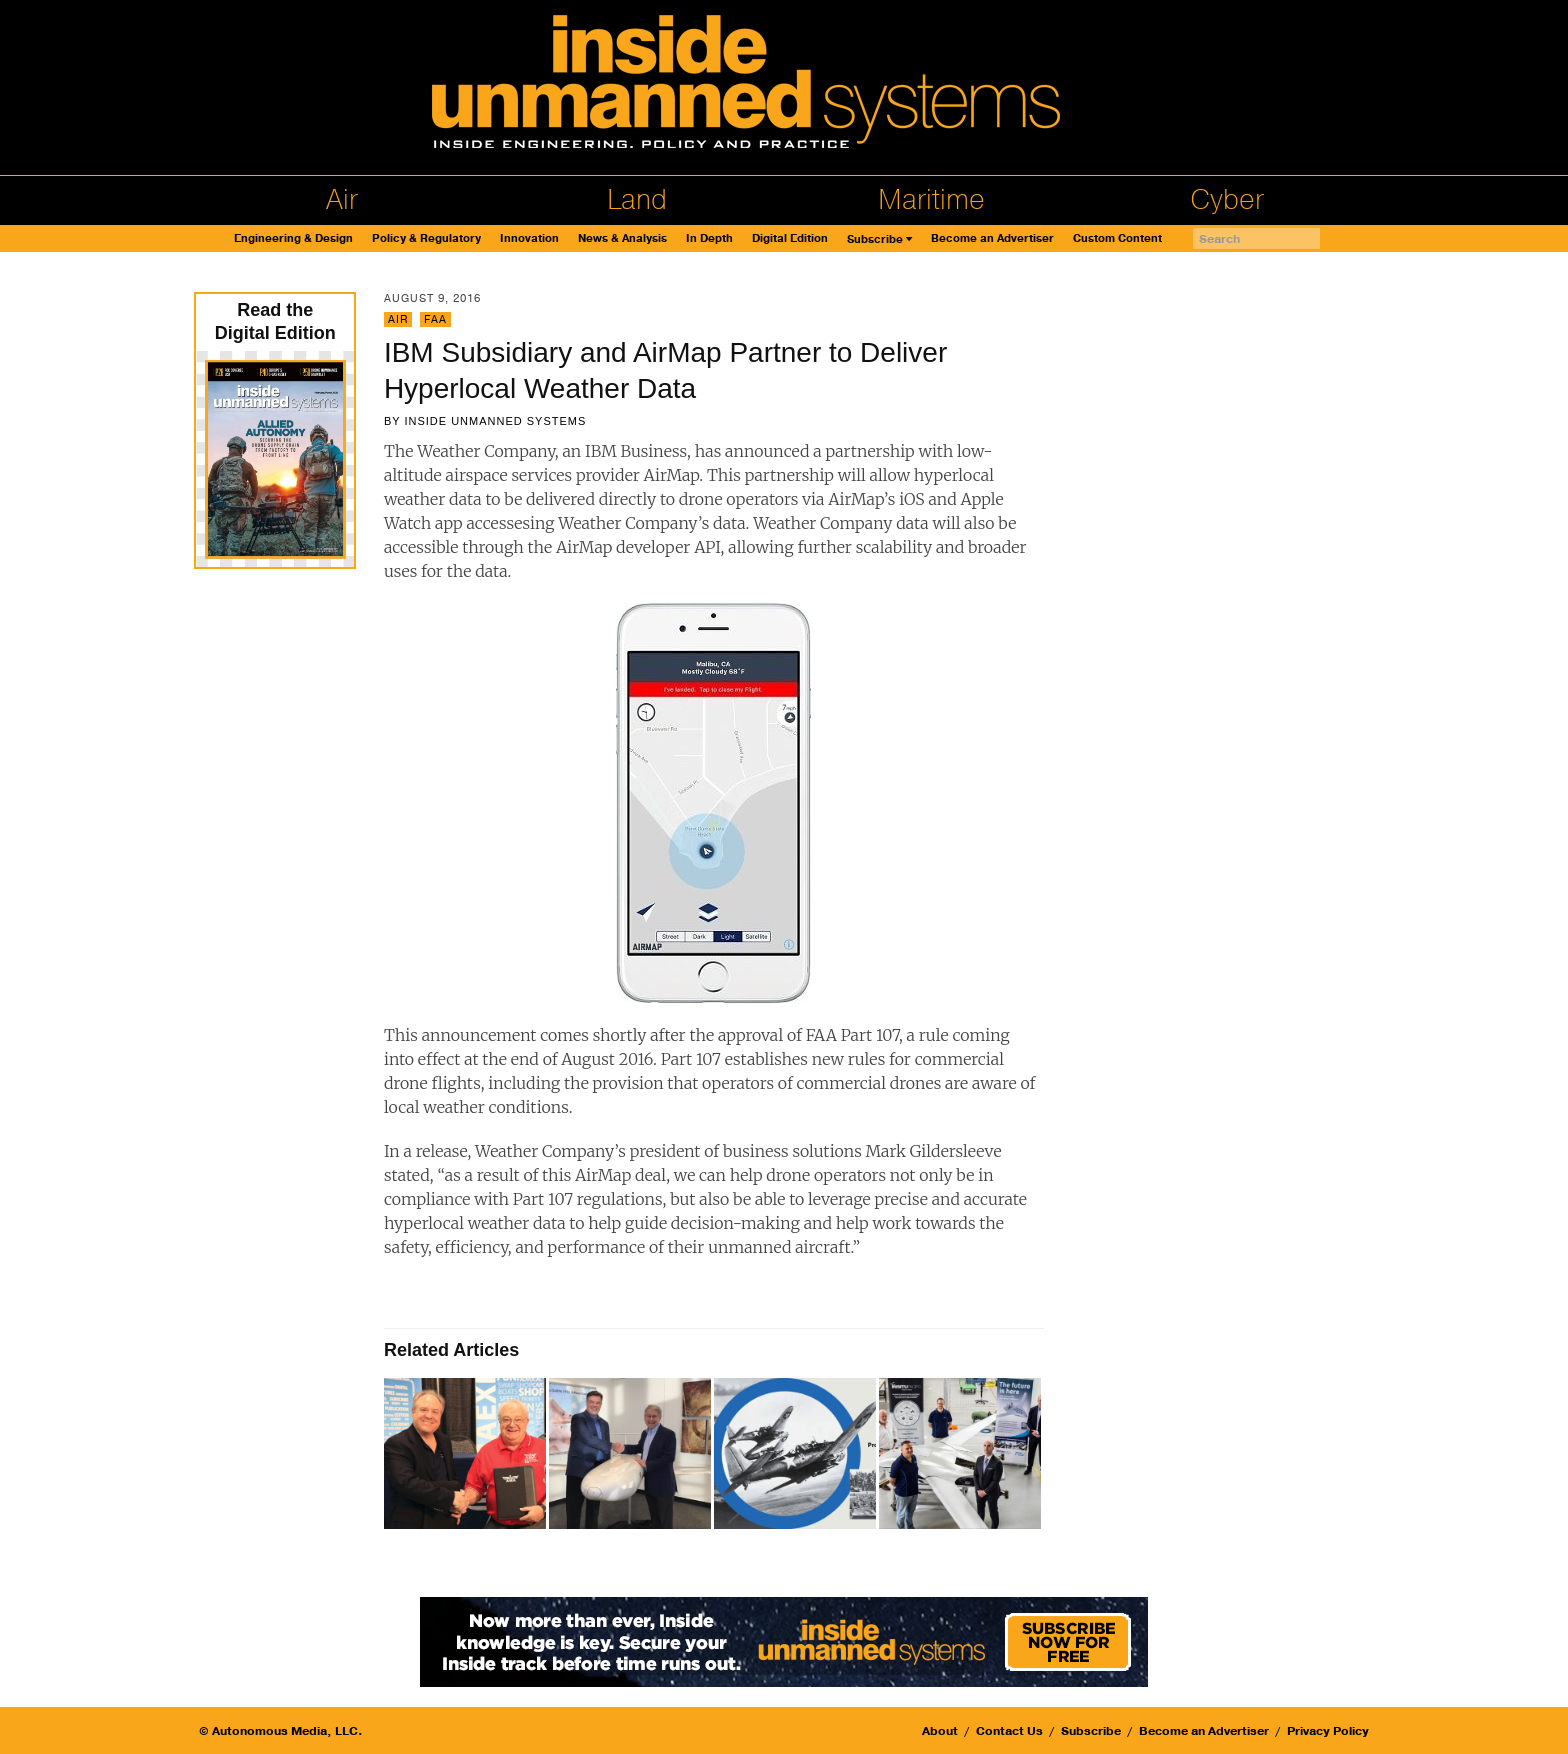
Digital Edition (790, 238)
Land (637, 200)
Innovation (529, 238)
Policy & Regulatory (426, 238)
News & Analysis (622, 238)
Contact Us (1009, 1731)
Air (342, 200)
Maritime (931, 200)
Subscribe (875, 239)
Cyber (1227, 200)
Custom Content (1117, 238)
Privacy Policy (1328, 1731)
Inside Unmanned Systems (495, 421)
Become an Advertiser (992, 238)
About (940, 1731)
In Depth (709, 238)
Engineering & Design (293, 238)
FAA (435, 319)
